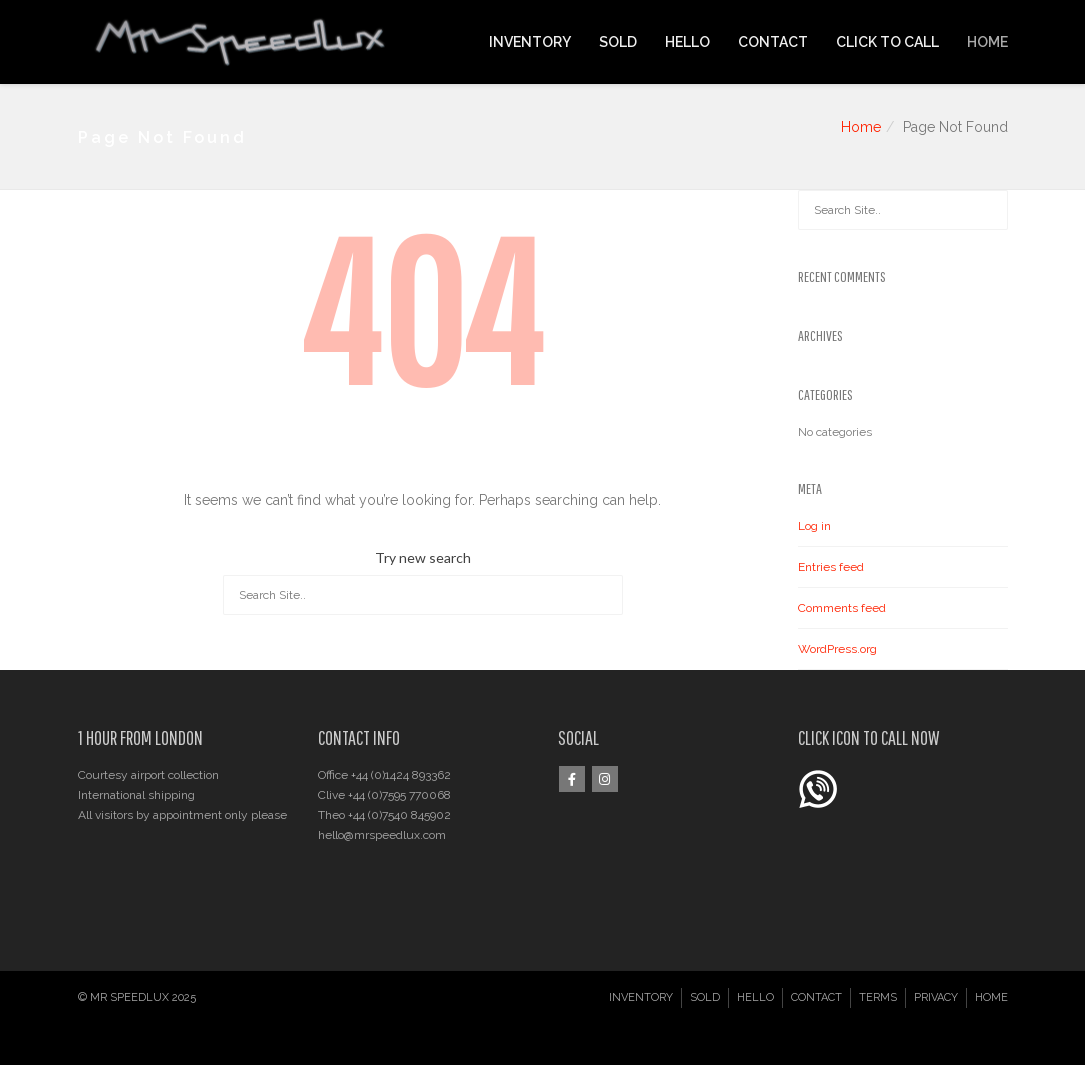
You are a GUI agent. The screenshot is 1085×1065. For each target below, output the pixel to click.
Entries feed (831, 567)
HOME (987, 42)
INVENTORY (530, 42)
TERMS (878, 997)
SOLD (618, 42)
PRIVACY (936, 997)
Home (861, 127)
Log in (814, 526)
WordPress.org (837, 649)
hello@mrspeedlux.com (382, 835)
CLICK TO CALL (887, 42)
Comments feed (842, 608)
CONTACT (773, 42)
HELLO (687, 42)
